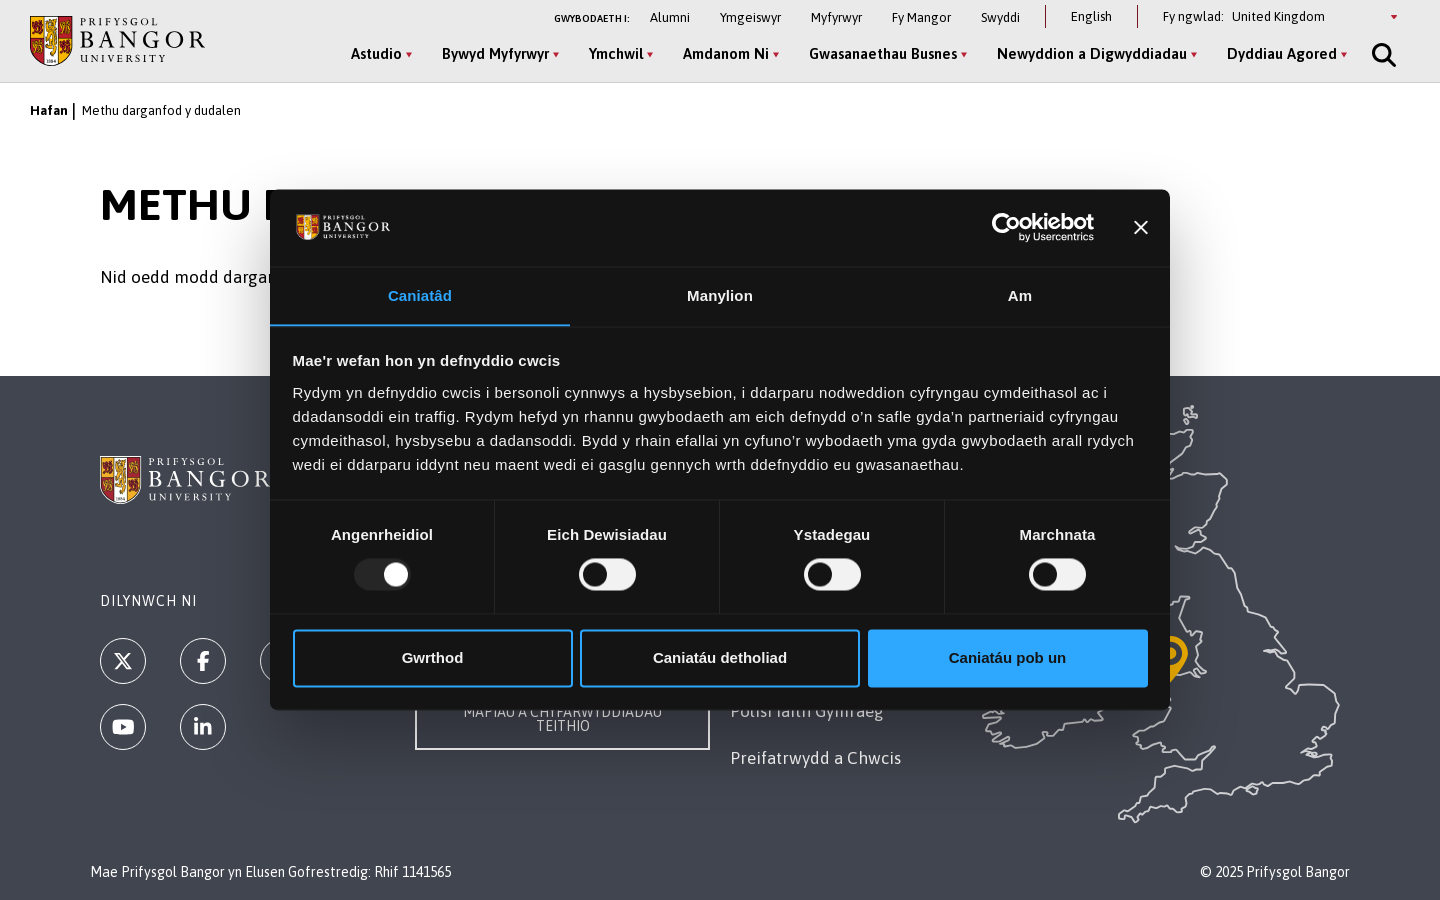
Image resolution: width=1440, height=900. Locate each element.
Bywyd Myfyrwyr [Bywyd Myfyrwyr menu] (495, 53)
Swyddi (1000, 17)
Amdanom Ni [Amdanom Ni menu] (726, 53)
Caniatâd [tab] (420, 295)
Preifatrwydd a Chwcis (815, 758)
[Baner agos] (1141, 227)
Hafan (49, 110)
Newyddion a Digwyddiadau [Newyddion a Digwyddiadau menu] (1092, 53)
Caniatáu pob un (1008, 658)
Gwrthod (433, 658)
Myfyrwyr (836, 17)
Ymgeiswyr (750, 17)
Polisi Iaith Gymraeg (807, 711)
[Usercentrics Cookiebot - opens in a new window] (1006, 227)
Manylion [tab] (720, 295)
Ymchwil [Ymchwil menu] (616, 53)
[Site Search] (1382, 55)
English (1091, 16)
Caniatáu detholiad (720, 658)
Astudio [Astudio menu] (376, 53)
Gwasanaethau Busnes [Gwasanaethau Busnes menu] (883, 53)
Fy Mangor (921, 17)
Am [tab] (1020, 295)
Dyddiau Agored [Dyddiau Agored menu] (1282, 53)
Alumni (670, 17)
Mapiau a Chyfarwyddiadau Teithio (562, 719)
